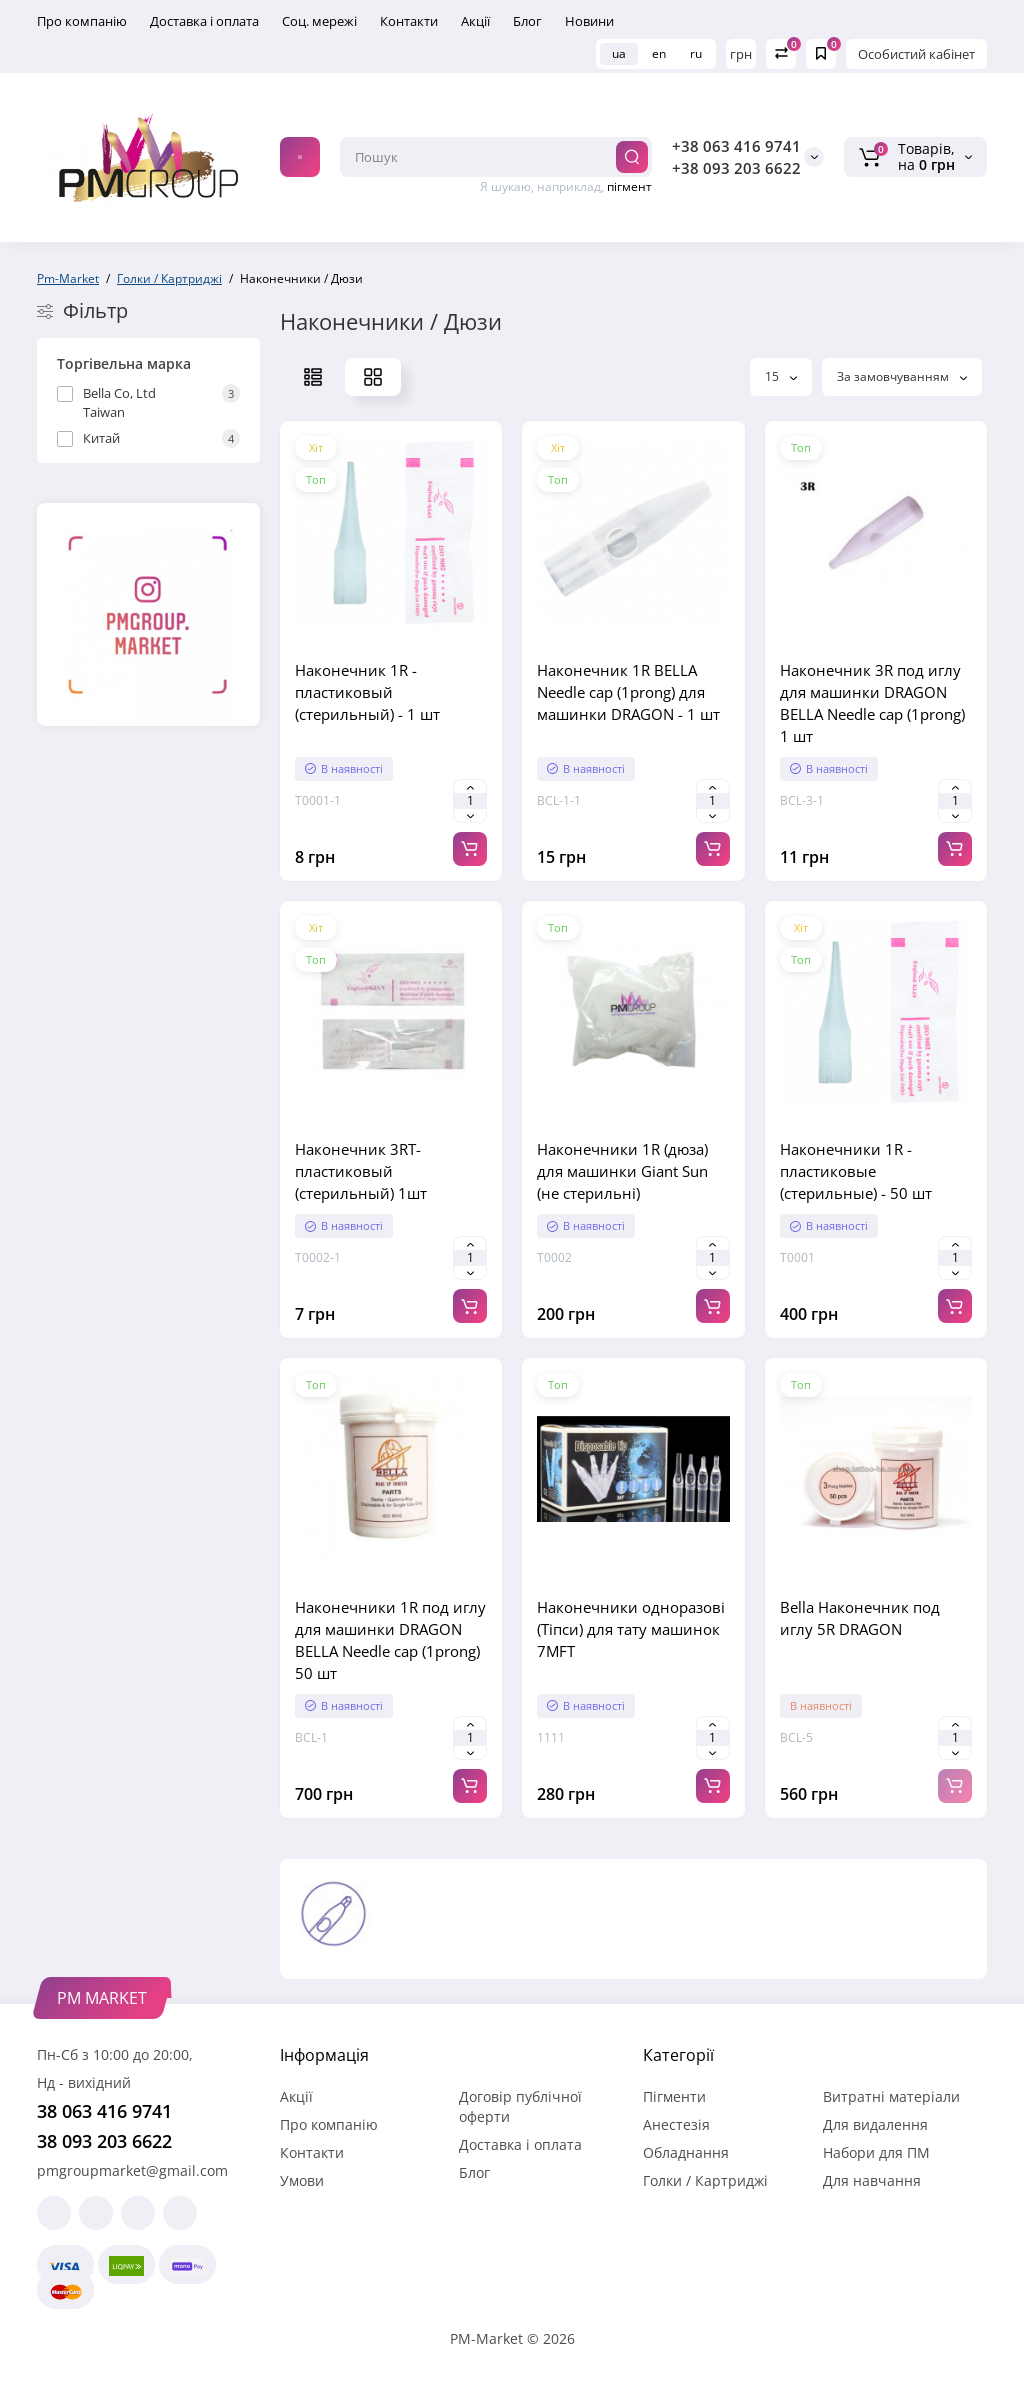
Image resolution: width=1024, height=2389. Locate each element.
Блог (527, 21)
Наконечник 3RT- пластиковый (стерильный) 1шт (361, 1171)
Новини (589, 21)
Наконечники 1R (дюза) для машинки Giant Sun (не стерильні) (622, 1171)
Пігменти (674, 2096)
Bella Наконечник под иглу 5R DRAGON (860, 1618)
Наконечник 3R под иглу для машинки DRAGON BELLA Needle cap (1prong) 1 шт (872, 703)
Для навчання (872, 2180)
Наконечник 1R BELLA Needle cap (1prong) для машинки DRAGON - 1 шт (628, 692)
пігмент (629, 186)
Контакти (409, 21)
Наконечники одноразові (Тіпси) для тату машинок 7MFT (631, 1629)
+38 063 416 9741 (736, 146)
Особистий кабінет (916, 54)
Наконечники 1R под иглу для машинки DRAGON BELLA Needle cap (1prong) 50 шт (390, 1640)
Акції (475, 21)
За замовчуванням (902, 376)
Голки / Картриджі (705, 2180)
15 (781, 376)
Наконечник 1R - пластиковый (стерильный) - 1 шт (367, 692)
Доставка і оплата (204, 21)
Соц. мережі (319, 21)
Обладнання (686, 2152)
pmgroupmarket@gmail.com (132, 2170)
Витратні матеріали (891, 2096)
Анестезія (676, 2124)
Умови (302, 2180)
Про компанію (82, 21)
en (659, 53)
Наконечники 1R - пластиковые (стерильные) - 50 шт (856, 1171)
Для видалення (875, 2124)
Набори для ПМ (876, 2152)
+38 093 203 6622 (736, 168)
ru (696, 53)
